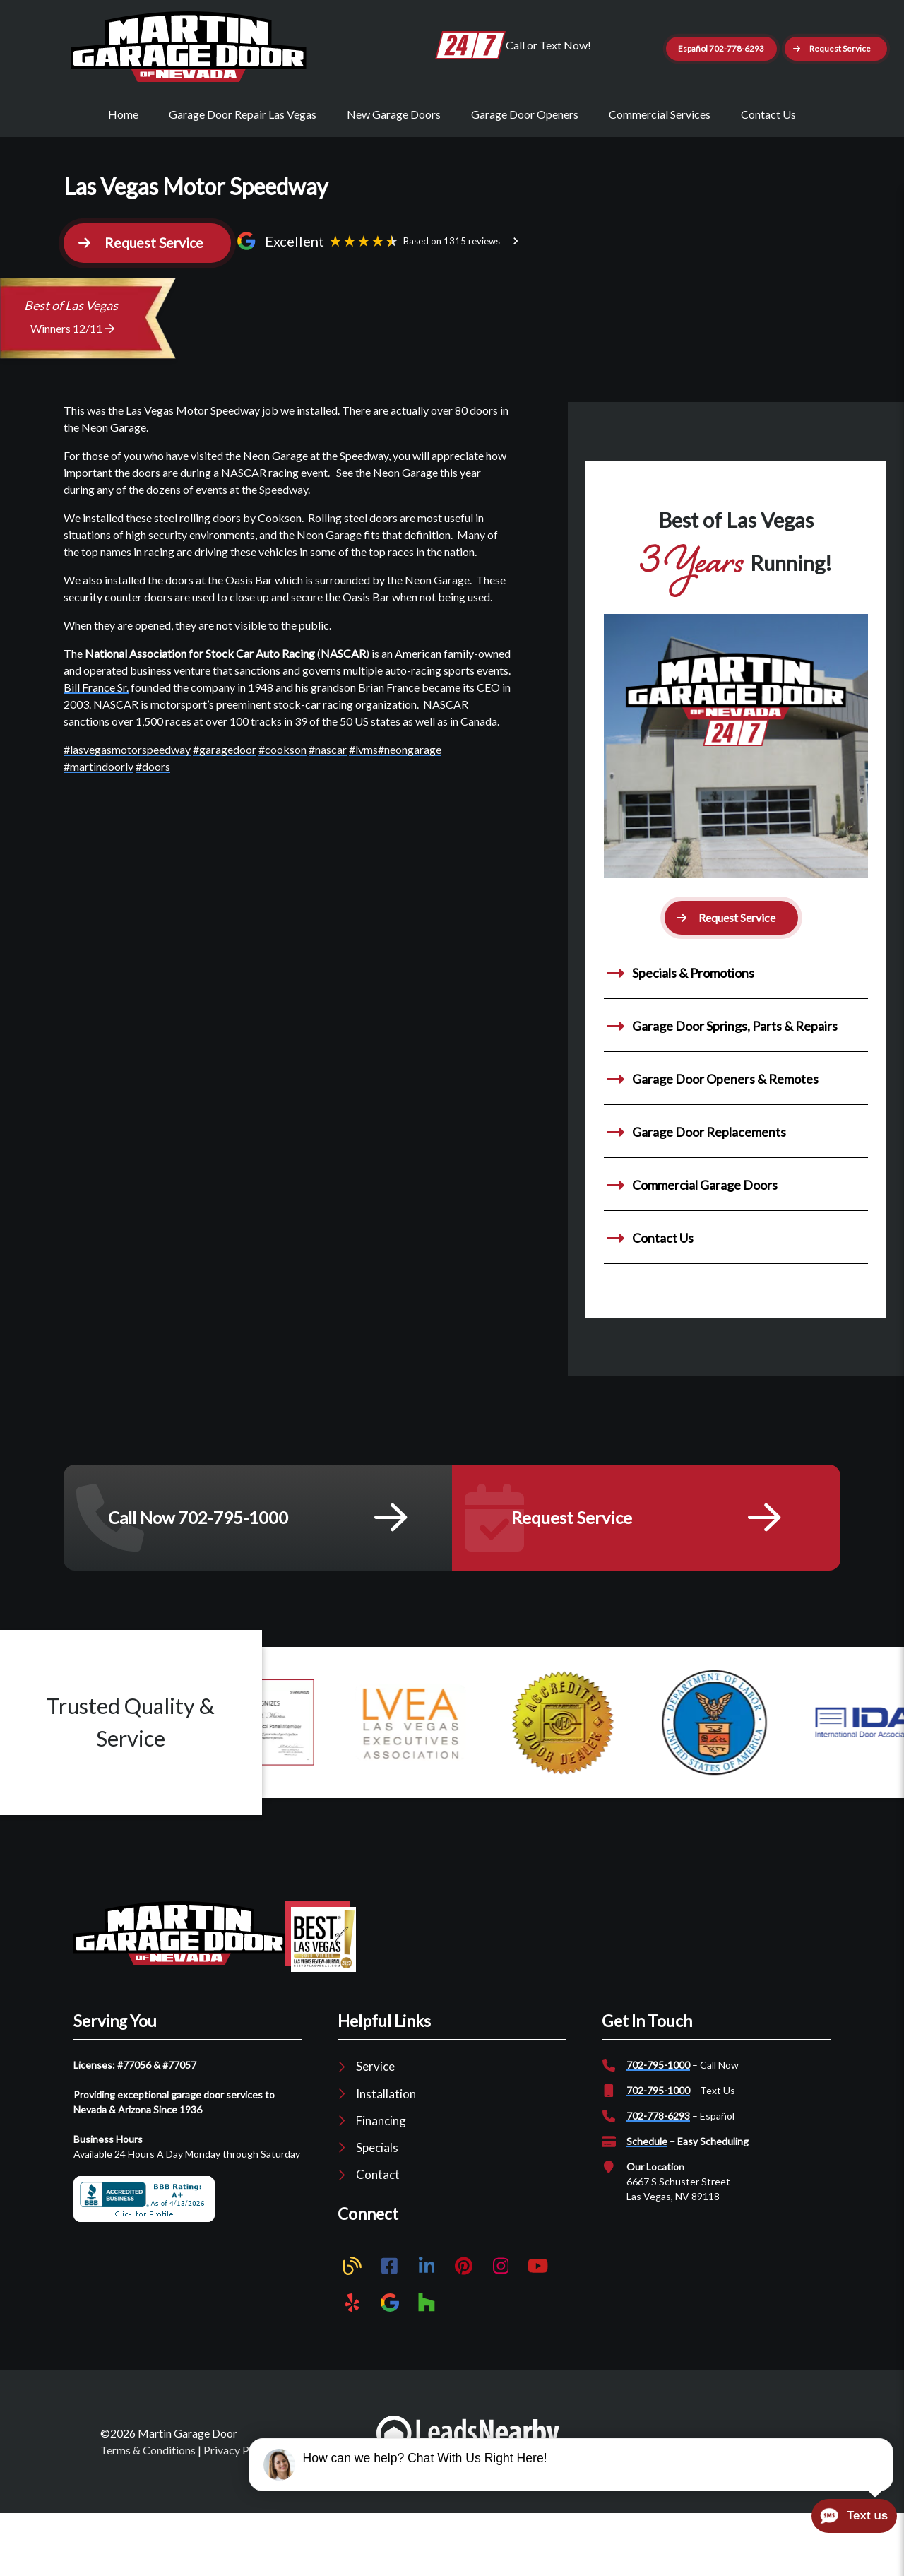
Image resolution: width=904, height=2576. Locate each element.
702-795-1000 (658, 2123)
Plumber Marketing (630, 2499)
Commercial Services (659, 163)
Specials (377, 2205)
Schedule (646, 2200)
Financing (381, 2178)
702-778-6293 (658, 2174)
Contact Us (768, 163)
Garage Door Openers (524, 163)
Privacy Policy (238, 2508)
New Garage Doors (394, 163)
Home (123, 163)
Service (375, 2124)
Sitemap (300, 2508)
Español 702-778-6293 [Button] (776, 45)
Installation (386, 2151)
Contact (378, 2233)
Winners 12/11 (72, 386)
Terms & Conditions (148, 2508)
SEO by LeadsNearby (752, 2499)
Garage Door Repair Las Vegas (242, 163)
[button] (772, 102)
